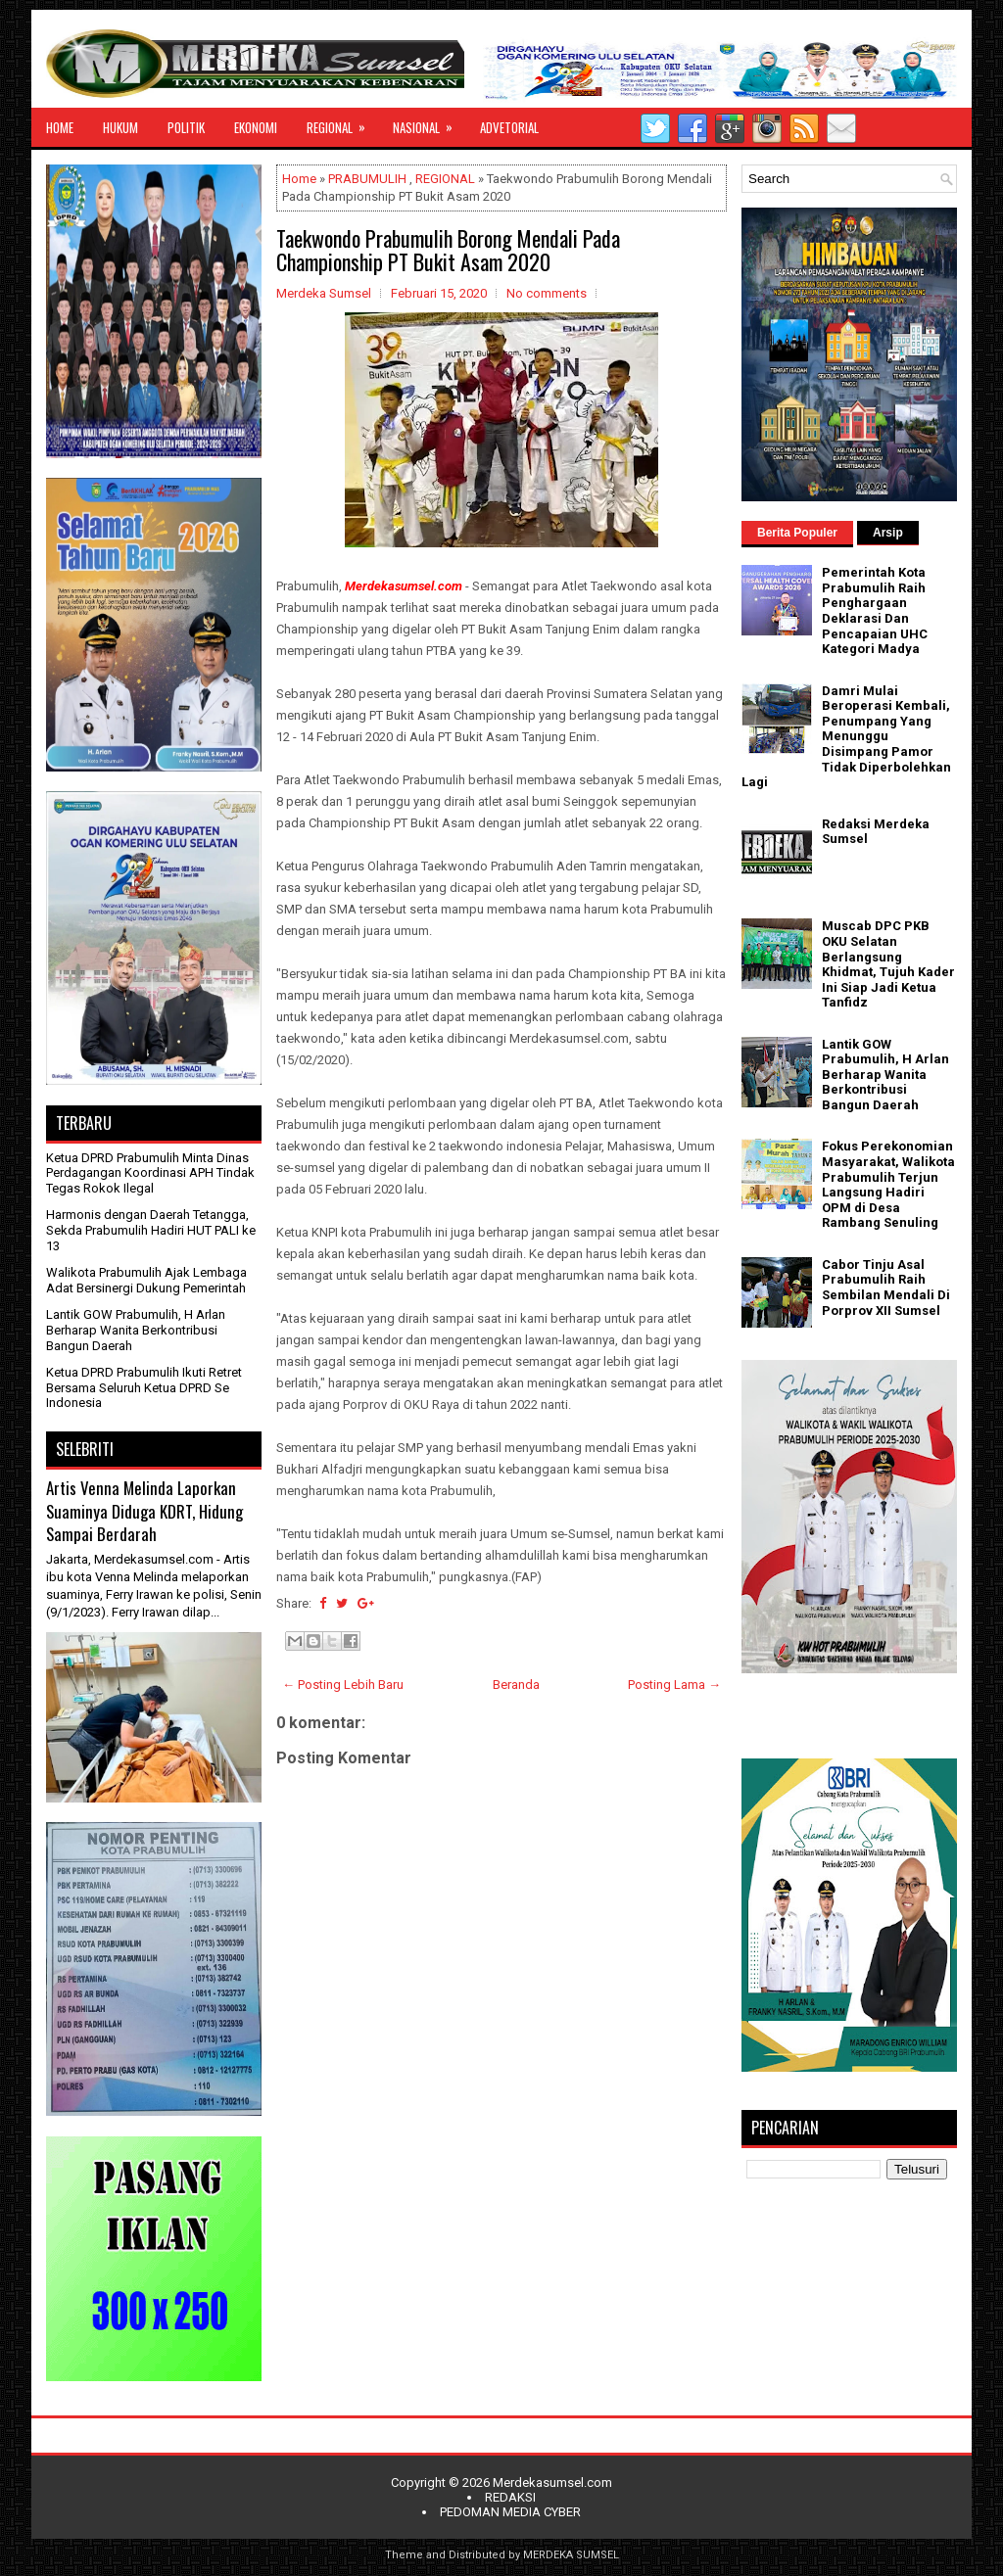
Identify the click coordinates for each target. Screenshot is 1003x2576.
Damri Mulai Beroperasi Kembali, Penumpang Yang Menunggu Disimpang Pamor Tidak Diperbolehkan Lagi (846, 736)
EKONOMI (255, 127)
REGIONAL (342, 122)
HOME (59, 127)
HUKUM (120, 127)
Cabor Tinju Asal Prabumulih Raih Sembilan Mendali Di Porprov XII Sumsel (886, 1287)
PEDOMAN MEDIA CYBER (510, 2512)
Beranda (516, 1684)
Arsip (888, 532)
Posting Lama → (674, 1684)
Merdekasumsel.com (552, 2482)
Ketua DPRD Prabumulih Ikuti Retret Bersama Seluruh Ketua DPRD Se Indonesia (144, 1387)
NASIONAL (429, 122)
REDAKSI (510, 2497)
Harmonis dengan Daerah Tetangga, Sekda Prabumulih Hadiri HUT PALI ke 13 (151, 1229)
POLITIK (186, 127)
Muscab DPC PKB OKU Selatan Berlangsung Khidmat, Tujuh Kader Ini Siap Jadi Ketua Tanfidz (888, 963)
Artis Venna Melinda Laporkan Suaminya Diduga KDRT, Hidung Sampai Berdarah (144, 1510)
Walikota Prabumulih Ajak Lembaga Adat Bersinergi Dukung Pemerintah (146, 1280)
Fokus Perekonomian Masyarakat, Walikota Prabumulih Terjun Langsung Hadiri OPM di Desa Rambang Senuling (888, 1184)
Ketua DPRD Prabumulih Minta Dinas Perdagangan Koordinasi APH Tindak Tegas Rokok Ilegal (150, 1172)
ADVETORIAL (509, 127)
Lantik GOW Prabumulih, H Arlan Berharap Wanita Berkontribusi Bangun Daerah (135, 1329)
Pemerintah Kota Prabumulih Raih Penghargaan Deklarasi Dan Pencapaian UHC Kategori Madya (875, 610)
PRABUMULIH (367, 178)
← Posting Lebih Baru (343, 1684)
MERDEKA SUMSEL (571, 2555)
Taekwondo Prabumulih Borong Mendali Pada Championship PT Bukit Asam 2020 (448, 249)
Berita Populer (797, 532)
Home (299, 178)
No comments (546, 293)
